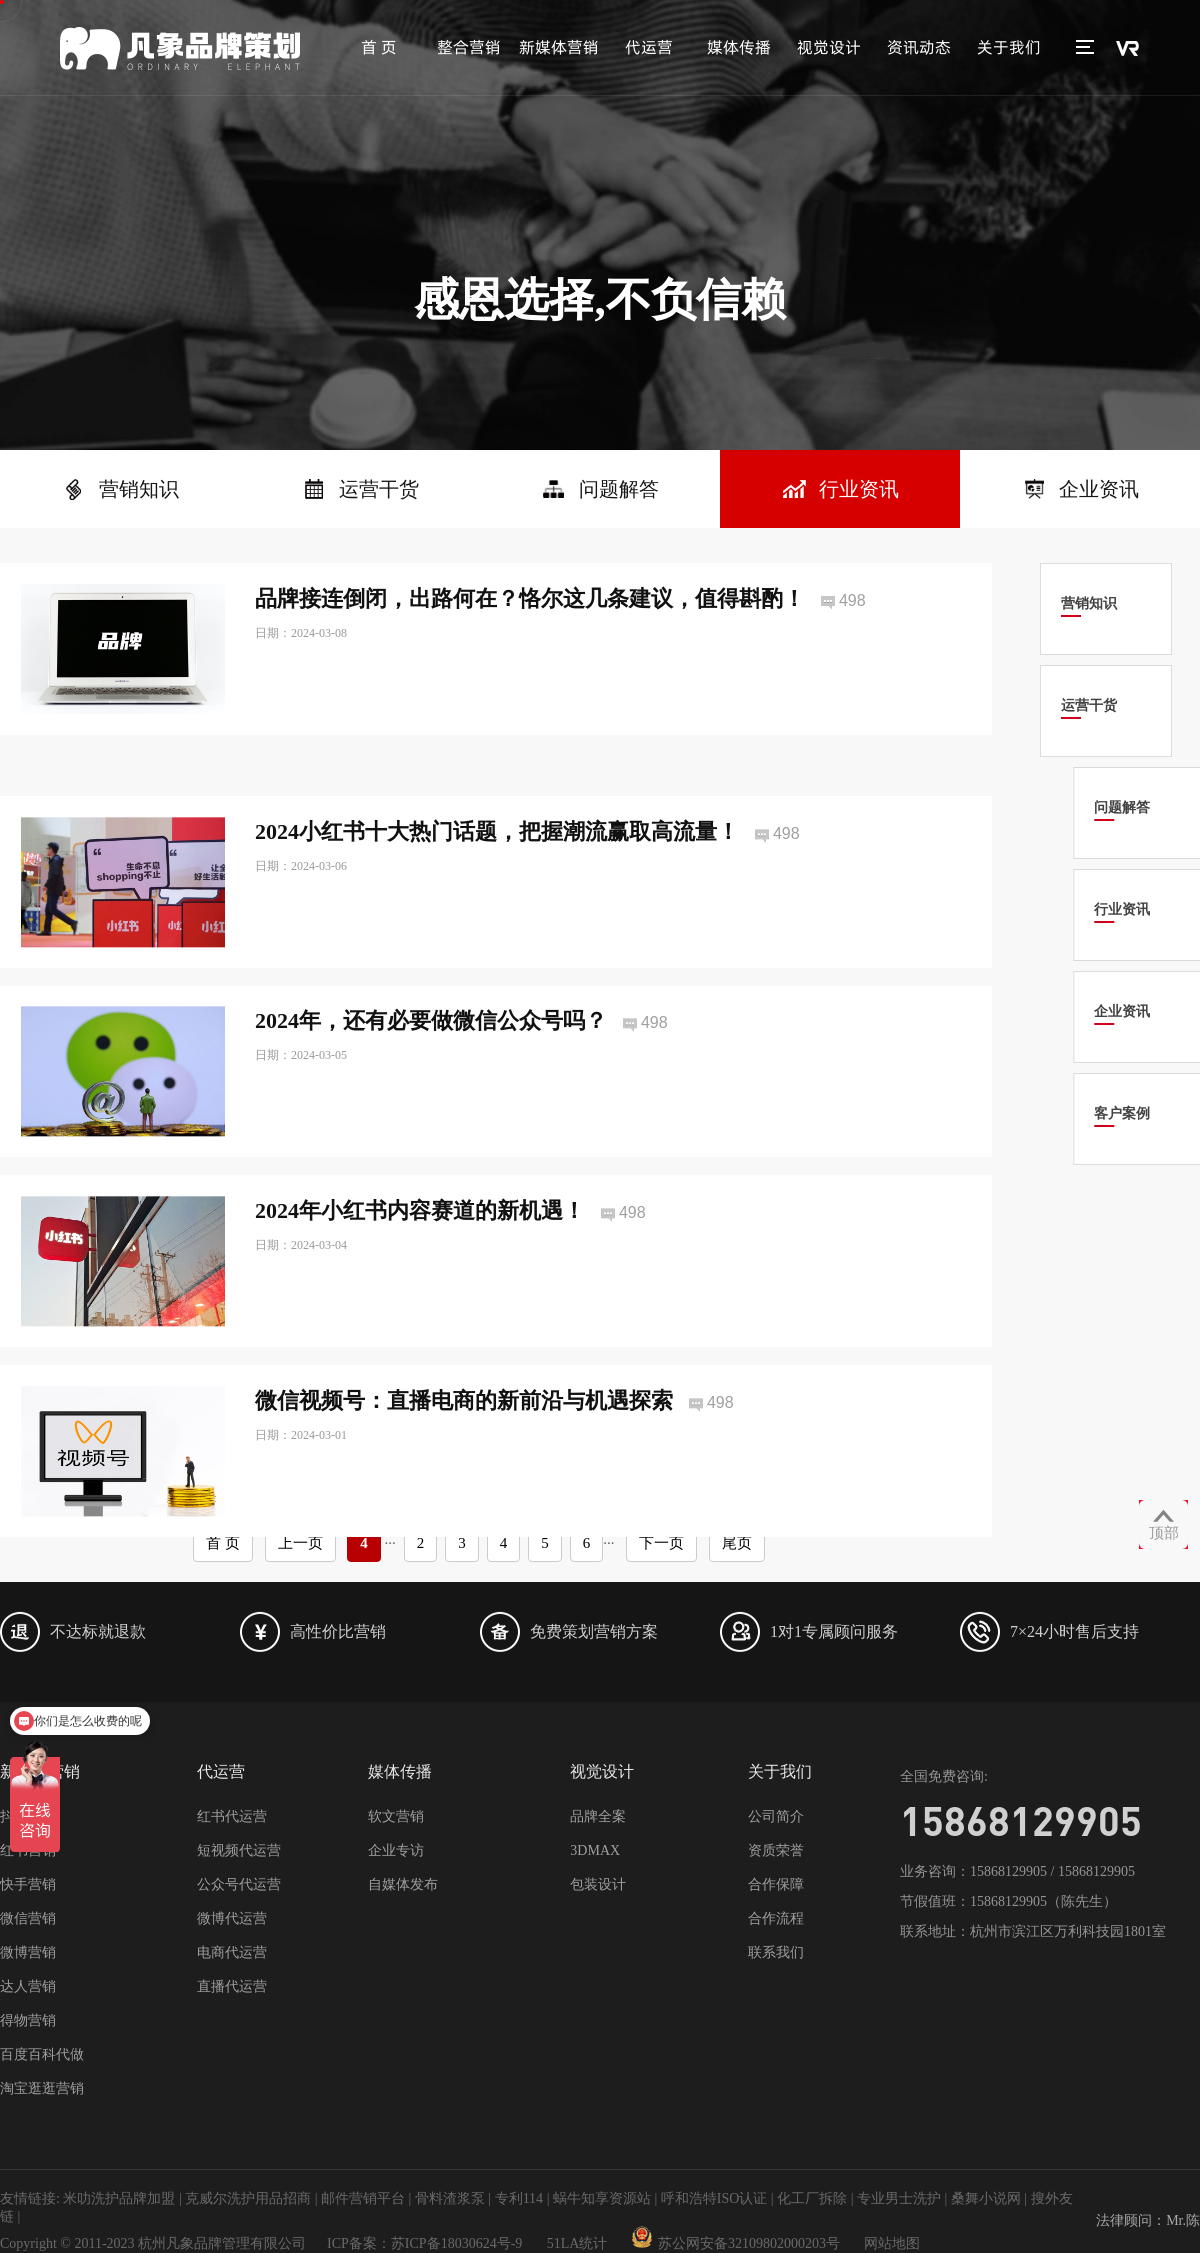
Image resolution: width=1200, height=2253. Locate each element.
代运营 (649, 47)
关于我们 (1009, 47)
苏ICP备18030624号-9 (456, 2243)
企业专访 (396, 1850)
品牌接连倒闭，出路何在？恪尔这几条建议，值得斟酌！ (530, 598)
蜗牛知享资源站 (602, 2198)
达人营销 (28, 1986)
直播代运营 (232, 1986)
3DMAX (595, 1850)
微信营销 (28, 1918)
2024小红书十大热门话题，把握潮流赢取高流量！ (497, 877)
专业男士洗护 (899, 2198)
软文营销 (396, 1816)
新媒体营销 (559, 47)
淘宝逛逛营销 (42, 2088)
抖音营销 (28, 1816)
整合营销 (469, 47)
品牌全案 (598, 1816)
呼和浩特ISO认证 (714, 2198)
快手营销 (28, 1884)
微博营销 (28, 1952)
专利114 (519, 2198)
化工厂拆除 (812, 2198)
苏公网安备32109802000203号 (736, 2243)
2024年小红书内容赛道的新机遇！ (420, 1257)
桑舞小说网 (986, 2198)
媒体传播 (739, 47)
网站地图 (892, 2243)
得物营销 (28, 2020)
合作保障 (776, 1884)
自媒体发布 (403, 1884)
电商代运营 (232, 1952)
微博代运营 (232, 1918)
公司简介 (776, 1816)
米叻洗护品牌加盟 (119, 2198)
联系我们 (776, 1952)
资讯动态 (919, 47)
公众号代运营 (239, 1884)
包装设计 (598, 1884)
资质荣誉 (776, 1850)
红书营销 (28, 1850)
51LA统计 (577, 2243)
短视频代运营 (239, 1850)
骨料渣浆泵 (450, 2198)
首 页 (379, 47)
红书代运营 (232, 1816)
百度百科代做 (42, 2054)
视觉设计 (829, 47)
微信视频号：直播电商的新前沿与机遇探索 (464, 1446)
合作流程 (776, 1918)
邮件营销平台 (363, 2198)
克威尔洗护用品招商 (248, 2198)
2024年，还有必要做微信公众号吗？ (431, 1067)
